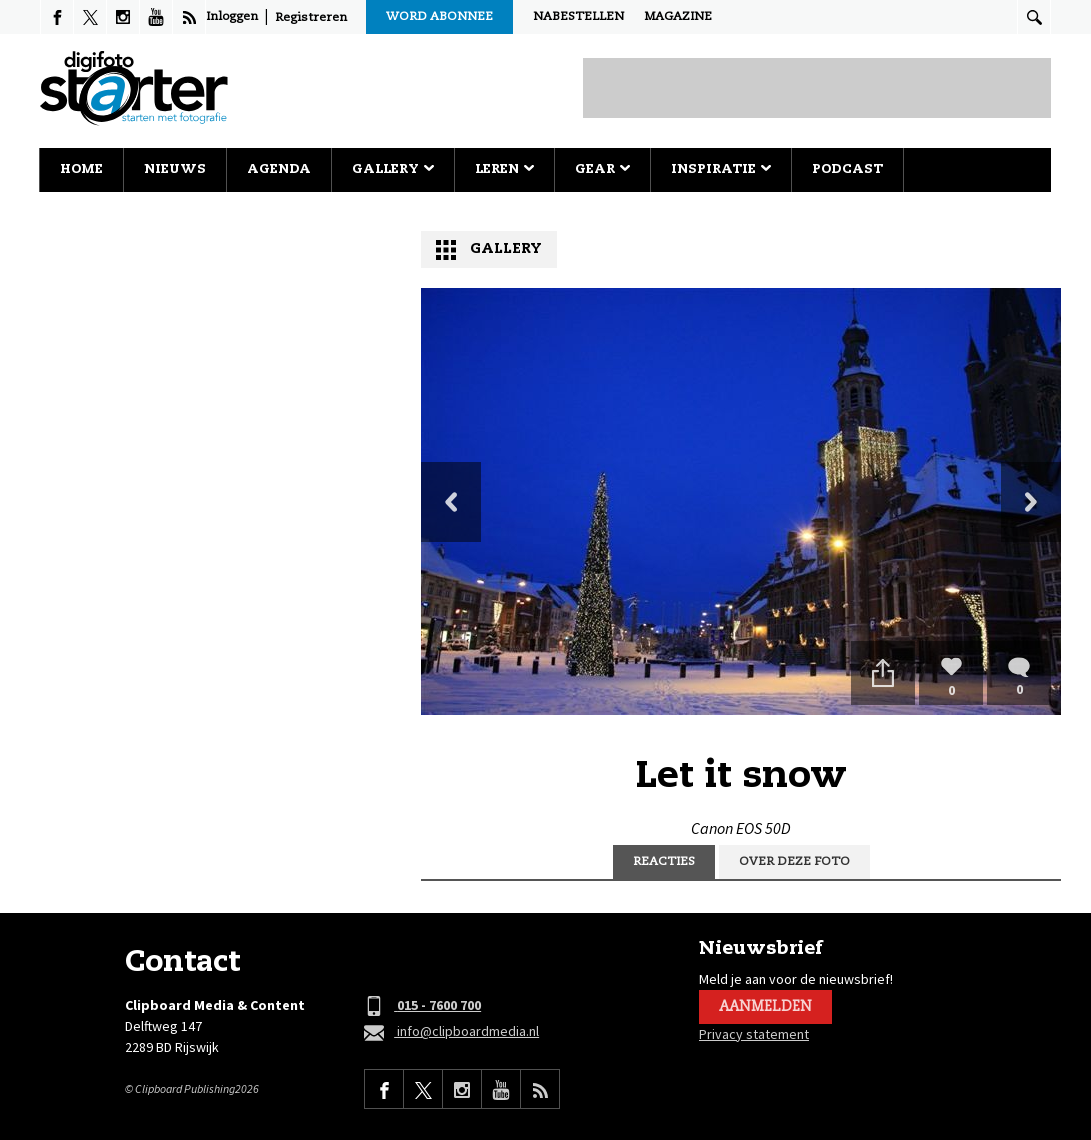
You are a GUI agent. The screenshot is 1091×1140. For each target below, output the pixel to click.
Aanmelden (765, 1007)
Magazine (678, 17)
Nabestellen (578, 17)
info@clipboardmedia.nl (451, 1032)
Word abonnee (439, 17)
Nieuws (175, 169)
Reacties (664, 862)
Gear (602, 169)
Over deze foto (794, 862)
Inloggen (232, 17)
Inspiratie (721, 169)
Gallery (393, 169)
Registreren (311, 18)
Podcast (847, 169)
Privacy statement (754, 1034)
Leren (504, 169)
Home (81, 169)
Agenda (279, 169)
